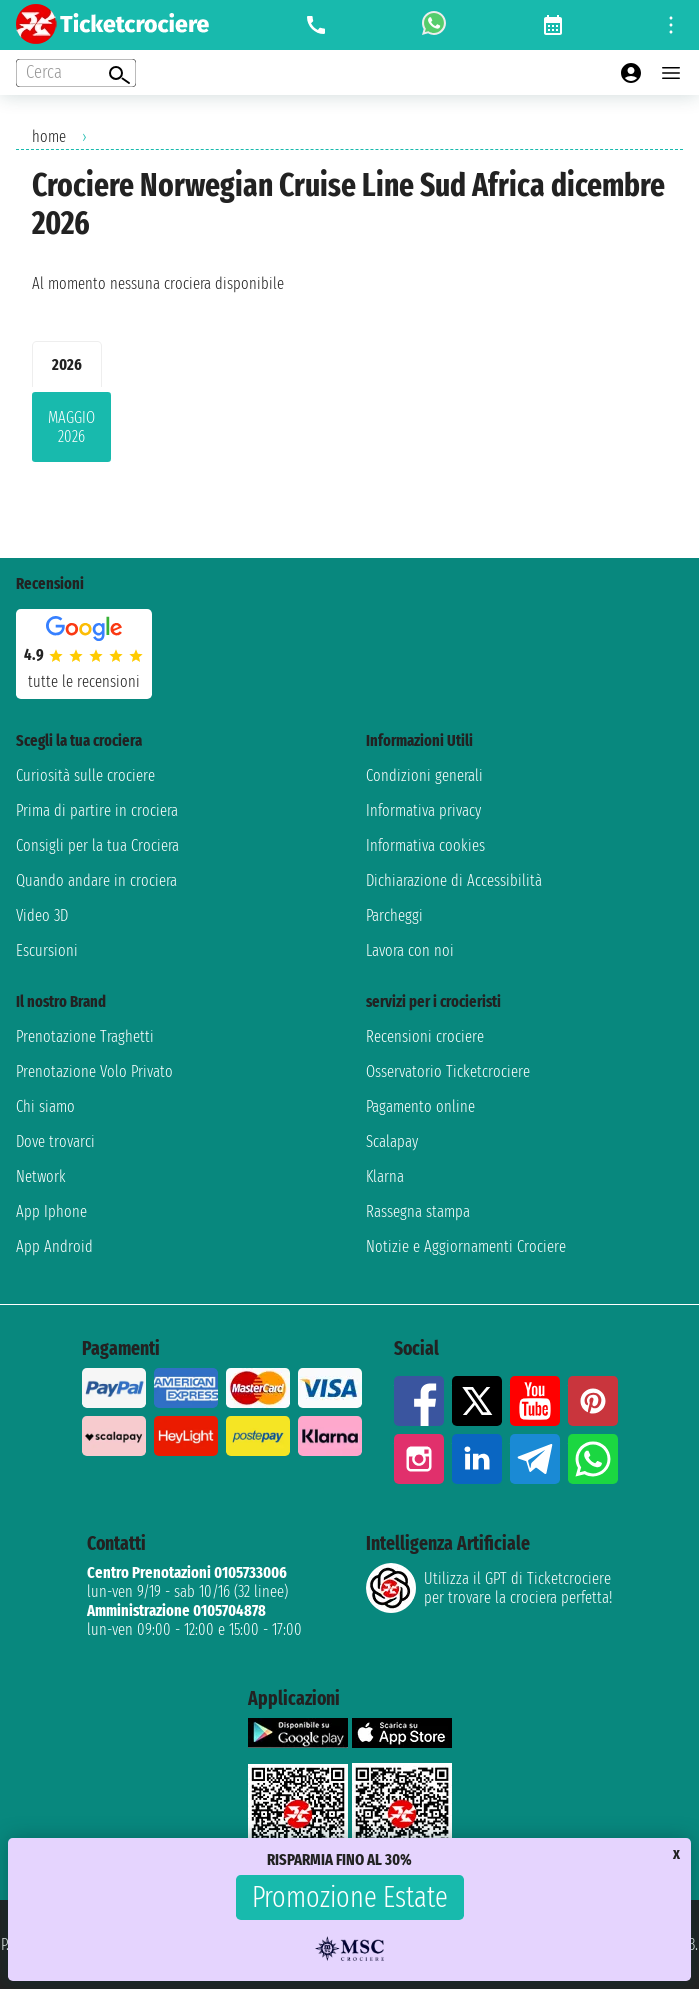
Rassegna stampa (418, 1211)
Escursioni (47, 950)
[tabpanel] (349, 431)
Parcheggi (394, 915)
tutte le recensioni (84, 681)
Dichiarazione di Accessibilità (454, 880)
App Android (54, 1246)
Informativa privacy (423, 810)
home (49, 136)
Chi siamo (45, 1106)
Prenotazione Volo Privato (94, 1071)
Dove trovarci (55, 1141)
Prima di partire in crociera (97, 810)
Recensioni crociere (425, 1036)
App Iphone (51, 1211)
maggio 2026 (71, 427)
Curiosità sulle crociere (85, 775)
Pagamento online (420, 1106)
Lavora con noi (410, 950)
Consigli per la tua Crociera (97, 845)
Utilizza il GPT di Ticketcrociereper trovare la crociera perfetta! (489, 1588)
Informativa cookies (425, 845)
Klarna (385, 1176)
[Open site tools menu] (671, 25)
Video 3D (42, 915)
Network (41, 1176)
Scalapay (392, 1141)
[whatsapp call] (434, 25)
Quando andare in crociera (96, 880)
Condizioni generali (424, 775)
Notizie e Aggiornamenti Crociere (466, 1246)
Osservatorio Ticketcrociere (448, 1071)
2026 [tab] (67, 364)
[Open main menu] (671, 73)
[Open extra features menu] (76, 73)
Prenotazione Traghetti (85, 1036)
